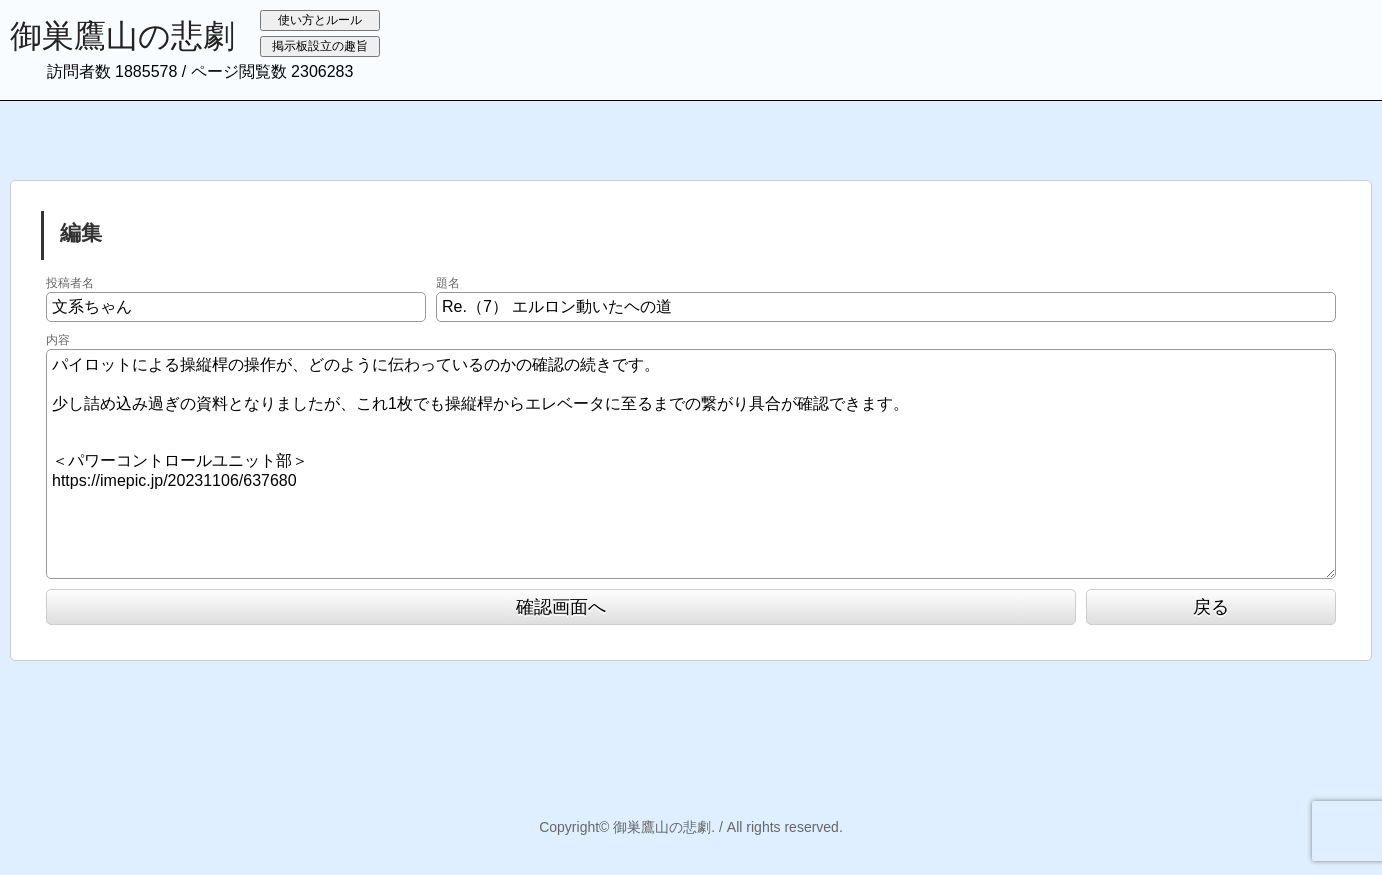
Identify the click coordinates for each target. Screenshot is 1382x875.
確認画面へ (561, 607)
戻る (1211, 607)
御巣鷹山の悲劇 (122, 36)
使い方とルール (320, 20)
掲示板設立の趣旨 (320, 46)
